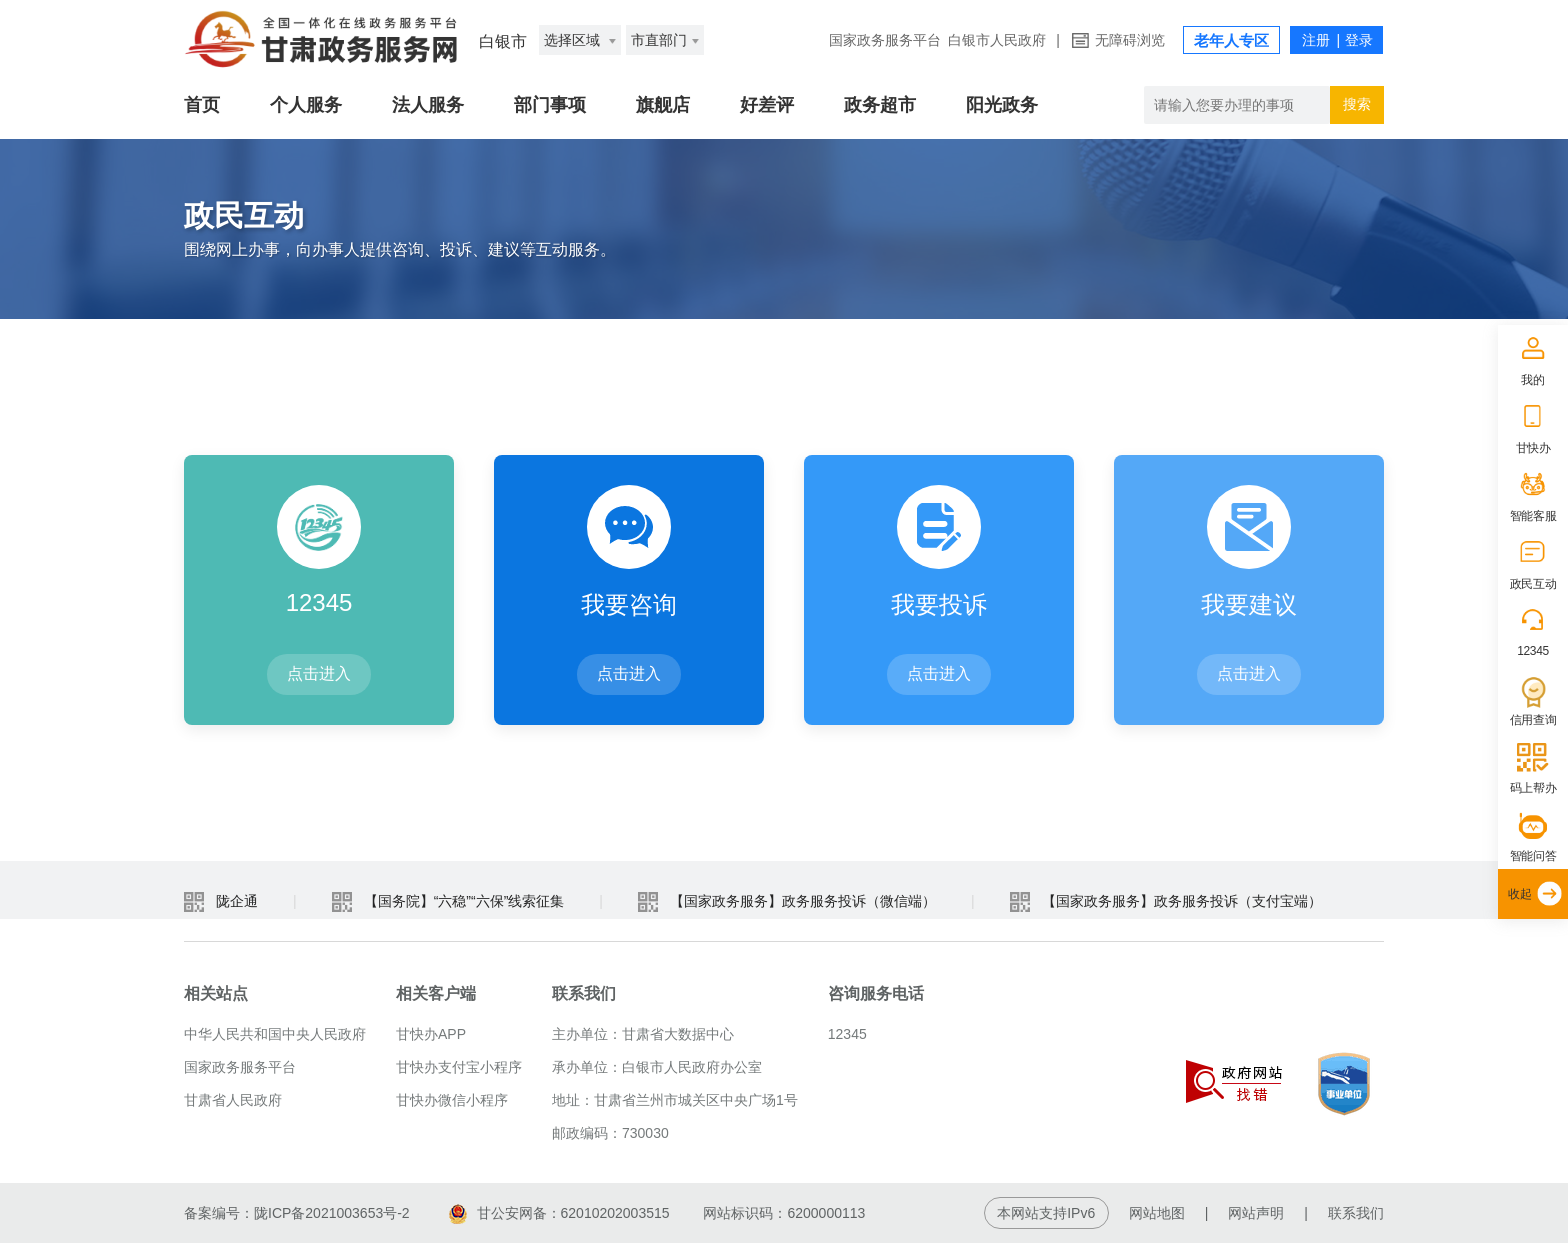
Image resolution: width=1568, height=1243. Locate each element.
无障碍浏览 (1130, 40)
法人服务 (428, 105)
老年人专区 (1231, 40)
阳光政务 (1002, 105)
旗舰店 (663, 105)
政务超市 (880, 105)
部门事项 (550, 105)
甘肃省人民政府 (233, 1100)
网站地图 (1157, 1213)
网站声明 (1256, 1213)
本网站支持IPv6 (1046, 1213)
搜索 (1357, 104)
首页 (202, 105)
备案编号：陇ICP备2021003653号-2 (297, 1213)
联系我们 (1356, 1213)
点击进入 (319, 673)
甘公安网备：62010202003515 (559, 1213)
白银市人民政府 (997, 40)
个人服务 (306, 105)
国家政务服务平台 (885, 40)
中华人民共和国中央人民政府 (275, 1034)
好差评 (767, 105)
